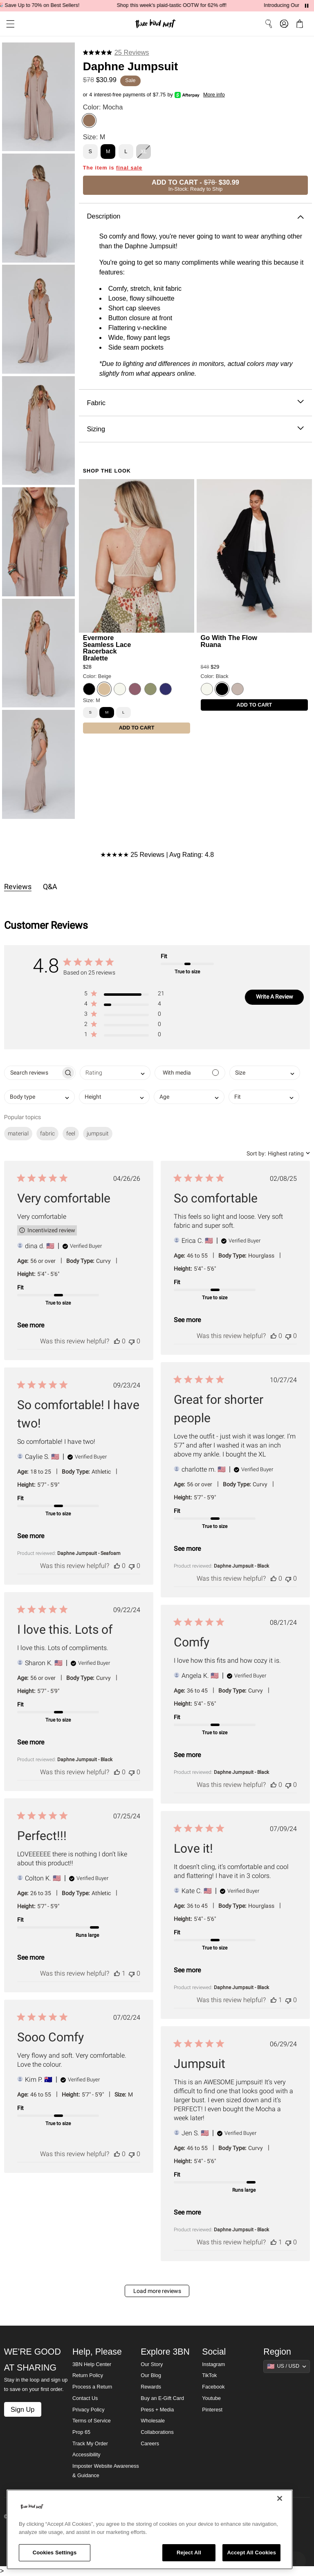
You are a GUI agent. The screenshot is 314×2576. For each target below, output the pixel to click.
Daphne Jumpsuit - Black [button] (241, 1566)
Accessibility (86, 2455)
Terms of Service (91, 2421)
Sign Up (22, 2409)
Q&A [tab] (50, 886)
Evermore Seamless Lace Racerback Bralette (107, 647)
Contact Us (85, 2398)
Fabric (195, 403)
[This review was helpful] (117, 1341)
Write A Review (274, 996)
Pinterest (212, 2410)
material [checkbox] (18, 1133)
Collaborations (157, 2432)
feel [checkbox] (70, 1133)
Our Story (152, 2364)
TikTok (209, 2375)
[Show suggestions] (286, 2366)
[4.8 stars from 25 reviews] (116, 52)
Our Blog (151, 2375)
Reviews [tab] (17, 886)
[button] (7, 24)
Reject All (189, 2552)
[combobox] (115, 1073)
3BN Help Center (91, 2364)
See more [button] (30, 1325)
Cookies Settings (55, 2552)
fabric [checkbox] (47, 1133)
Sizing (195, 429)
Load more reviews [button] (157, 2291)
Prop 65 (81, 2432)
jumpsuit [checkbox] (98, 1133)
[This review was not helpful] (132, 1341)
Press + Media (157, 2410)
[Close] (280, 2498)
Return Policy (87, 2375)
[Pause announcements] (306, 5)
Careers (150, 2444)
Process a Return (92, 2387)
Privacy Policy (88, 2410)
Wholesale (153, 2421)
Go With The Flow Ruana (229, 641)
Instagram (213, 2364)
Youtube (211, 2398)
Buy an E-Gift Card (162, 2398)
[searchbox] (32, 1072)
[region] (150, 2529)
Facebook (213, 2387)
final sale (129, 168)
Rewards (151, 2387)
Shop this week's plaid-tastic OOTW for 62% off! (185, 5)
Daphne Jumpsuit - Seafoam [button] (89, 1553)
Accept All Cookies (251, 2552)
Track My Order (90, 2444)
